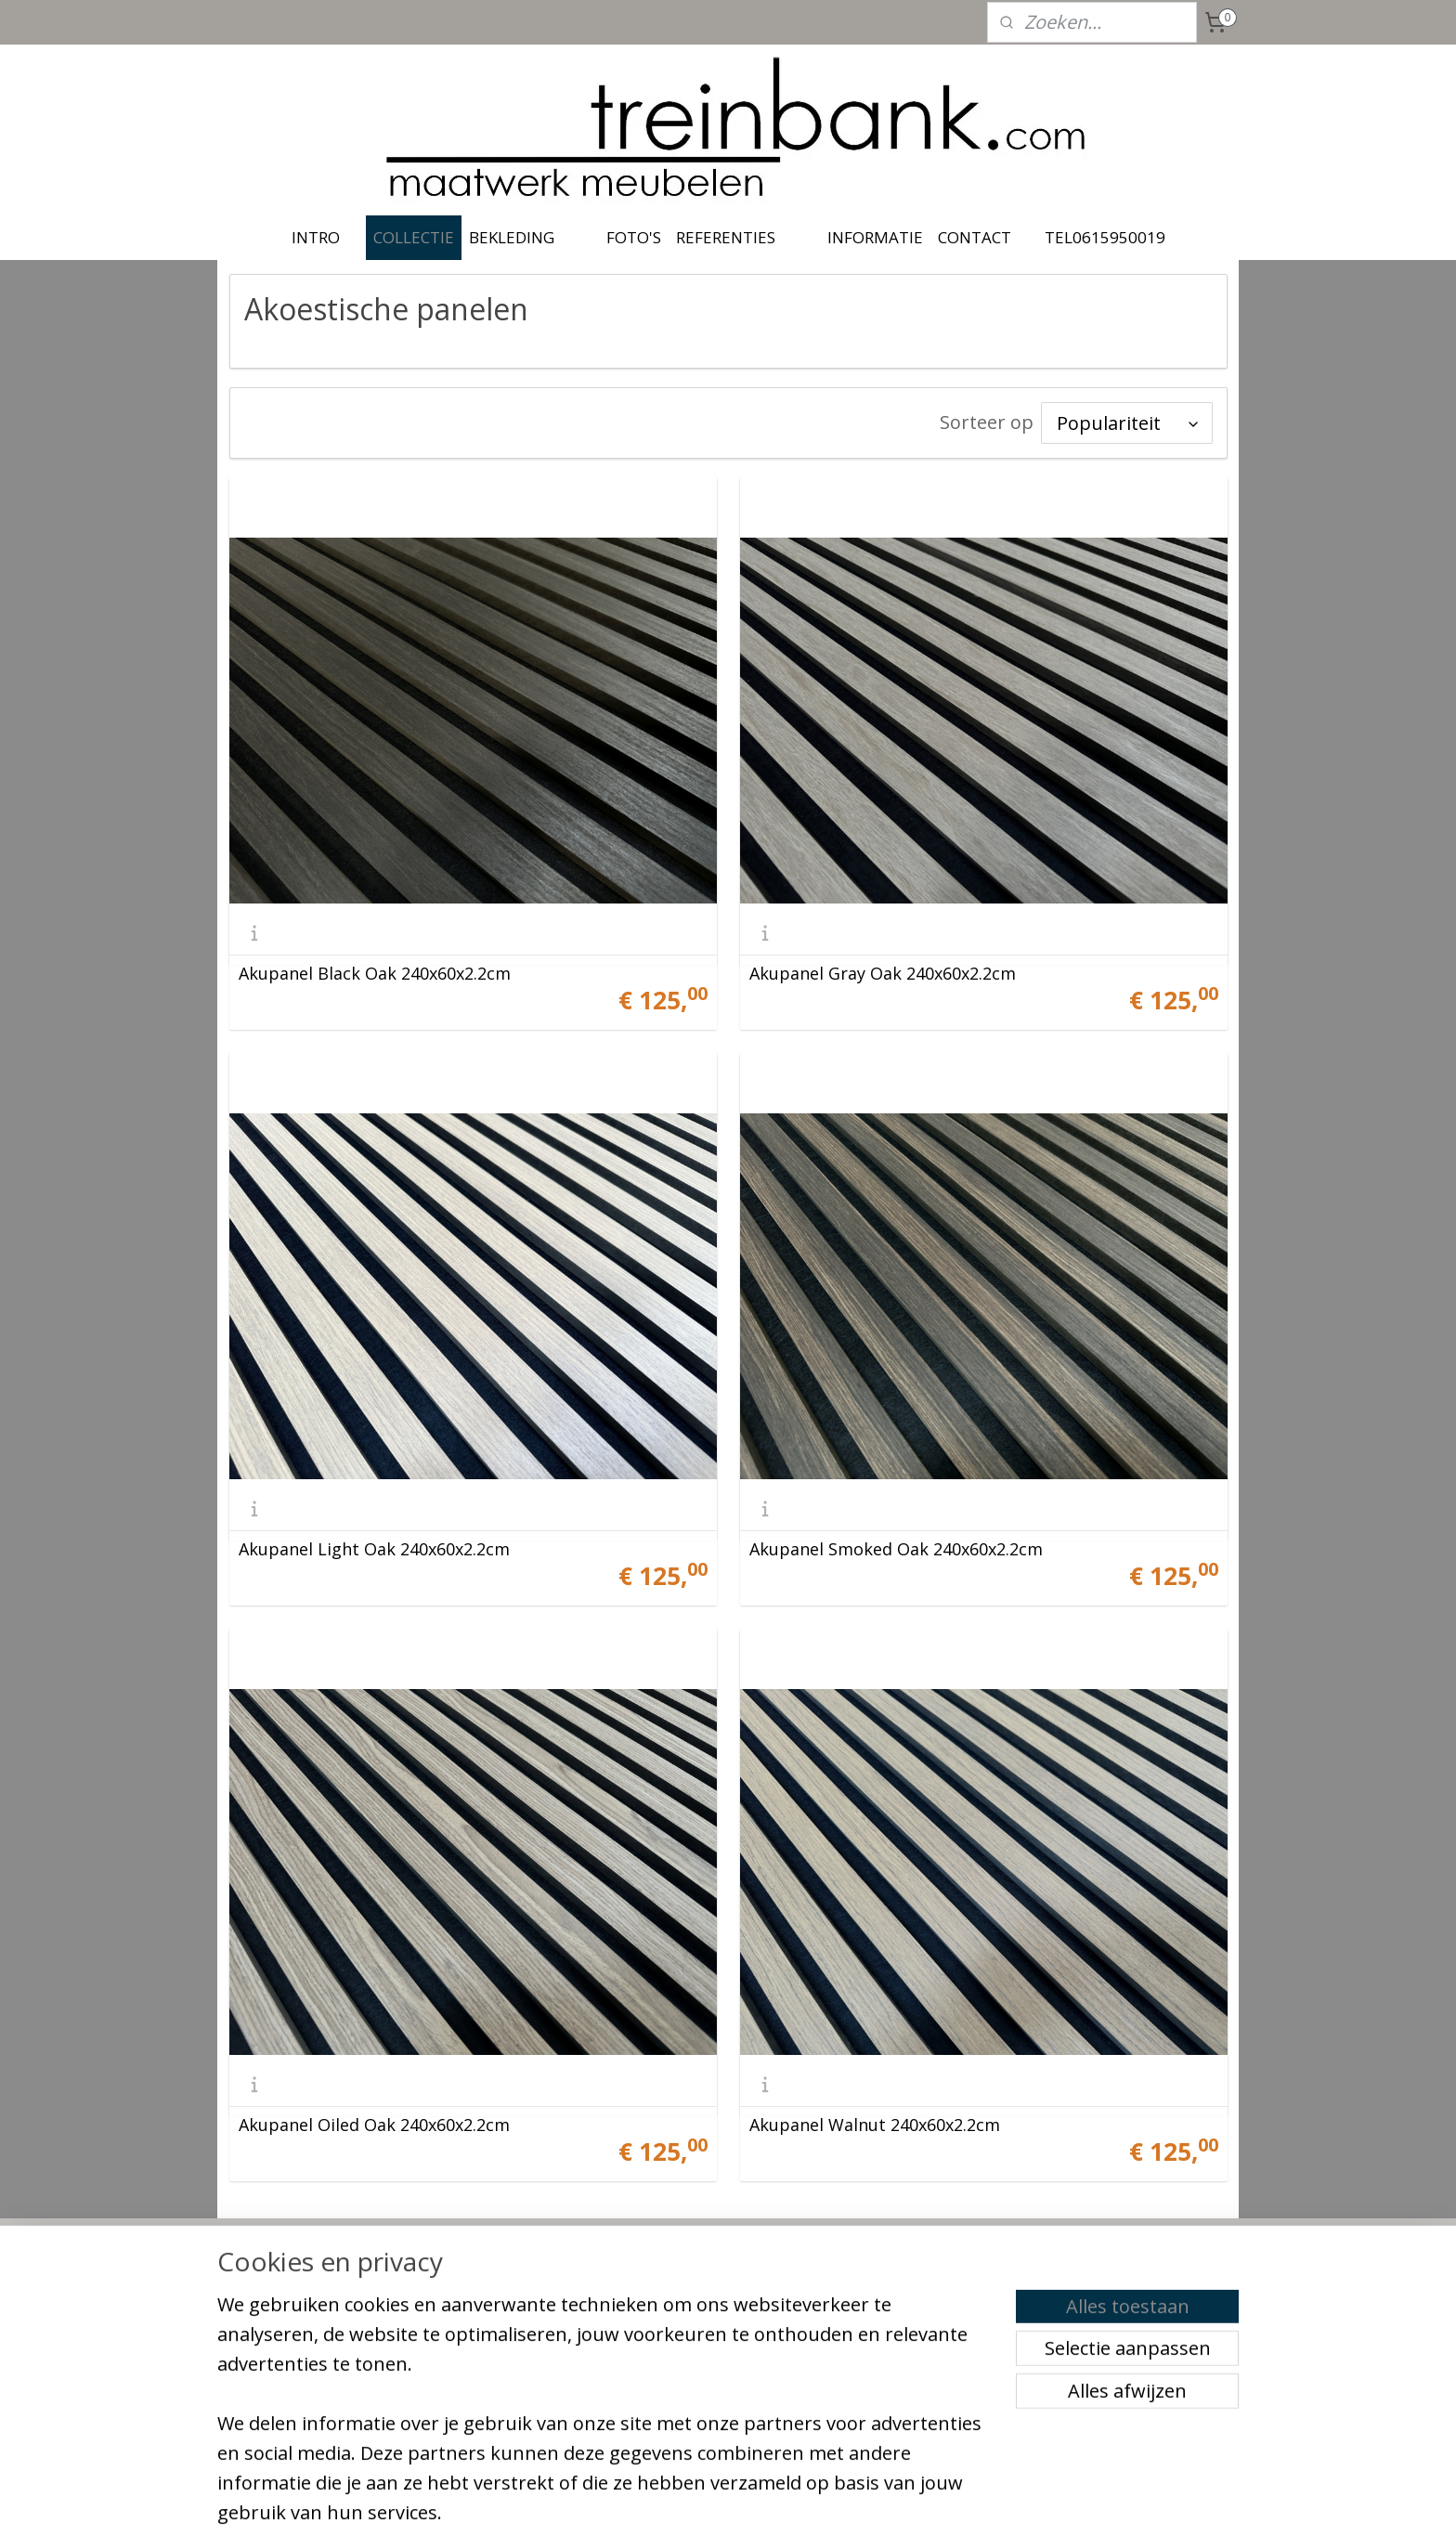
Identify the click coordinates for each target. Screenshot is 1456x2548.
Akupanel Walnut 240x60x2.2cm (874, 2124)
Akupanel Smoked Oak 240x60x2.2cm (896, 1548)
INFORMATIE (875, 237)
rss (687, 2514)
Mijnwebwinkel (919, 2514)
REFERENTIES (725, 237)
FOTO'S (633, 237)
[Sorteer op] (1127, 423)
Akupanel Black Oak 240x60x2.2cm (375, 973)
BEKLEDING (511, 237)
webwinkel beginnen (758, 2514)
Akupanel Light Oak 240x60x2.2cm (374, 1548)
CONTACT (974, 237)
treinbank (678, 2276)
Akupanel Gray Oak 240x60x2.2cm (882, 973)
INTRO (316, 237)
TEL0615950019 (1105, 237)
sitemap (648, 2514)
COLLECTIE (413, 237)
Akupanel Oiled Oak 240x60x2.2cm (374, 2124)
